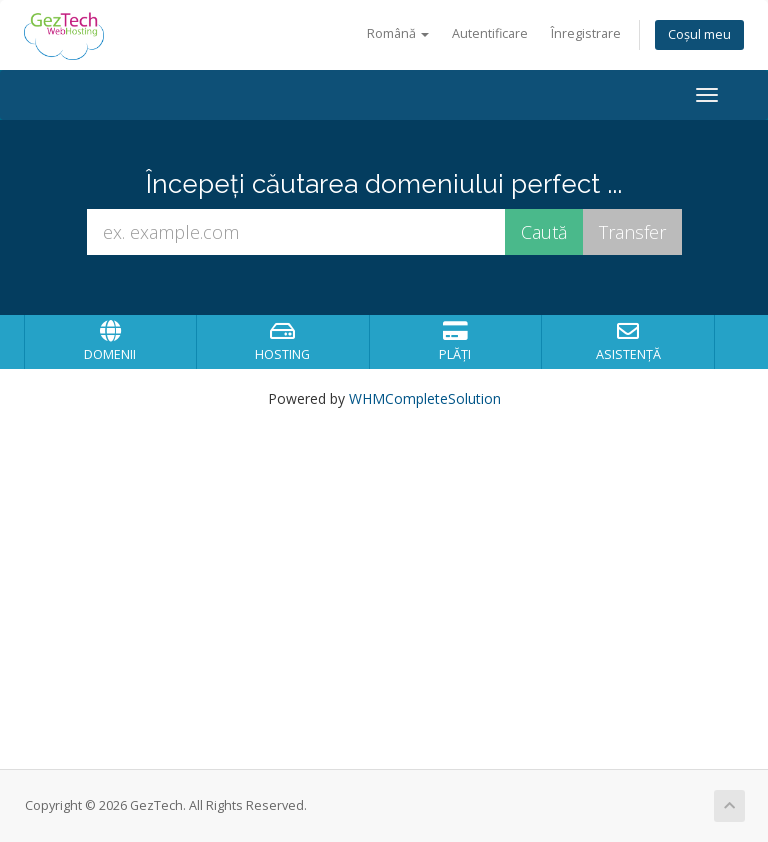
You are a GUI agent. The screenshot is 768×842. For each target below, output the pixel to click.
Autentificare (490, 33)
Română (398, 33)
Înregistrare (586, 33)
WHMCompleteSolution (425, 398)
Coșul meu (699, 34)
